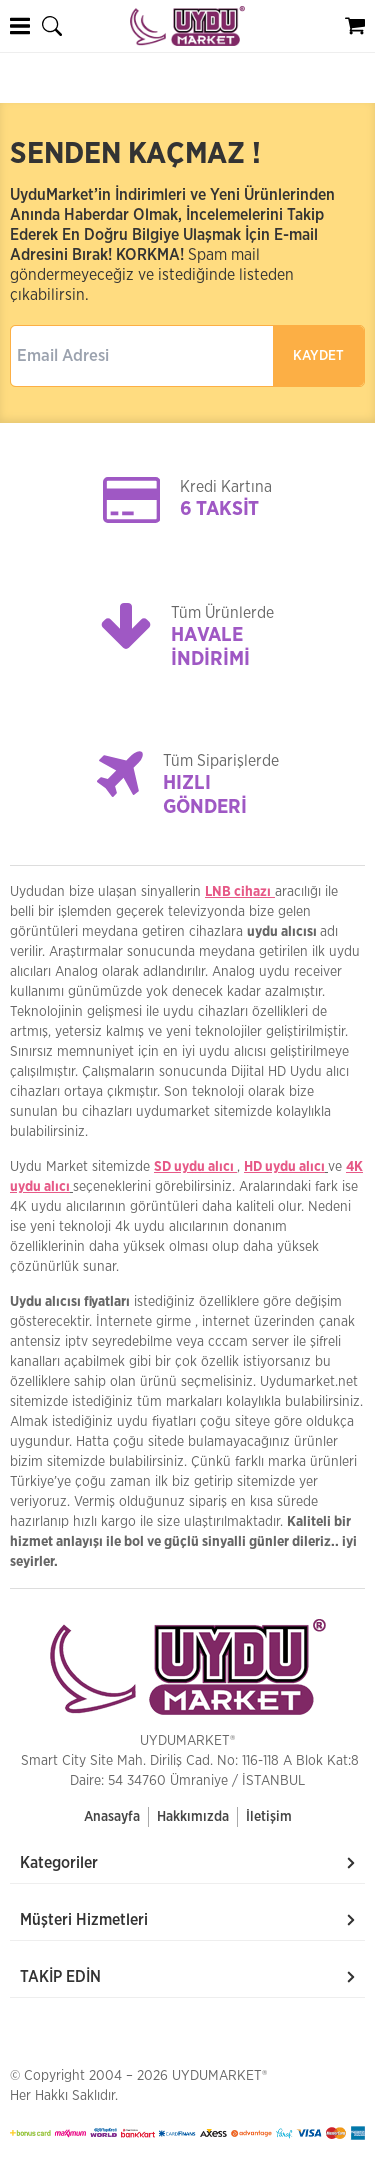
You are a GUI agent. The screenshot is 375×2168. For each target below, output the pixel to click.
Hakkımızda (193, 1817)
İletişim (269, 1817)
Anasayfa (112, 1817)
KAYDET (318, 356)
